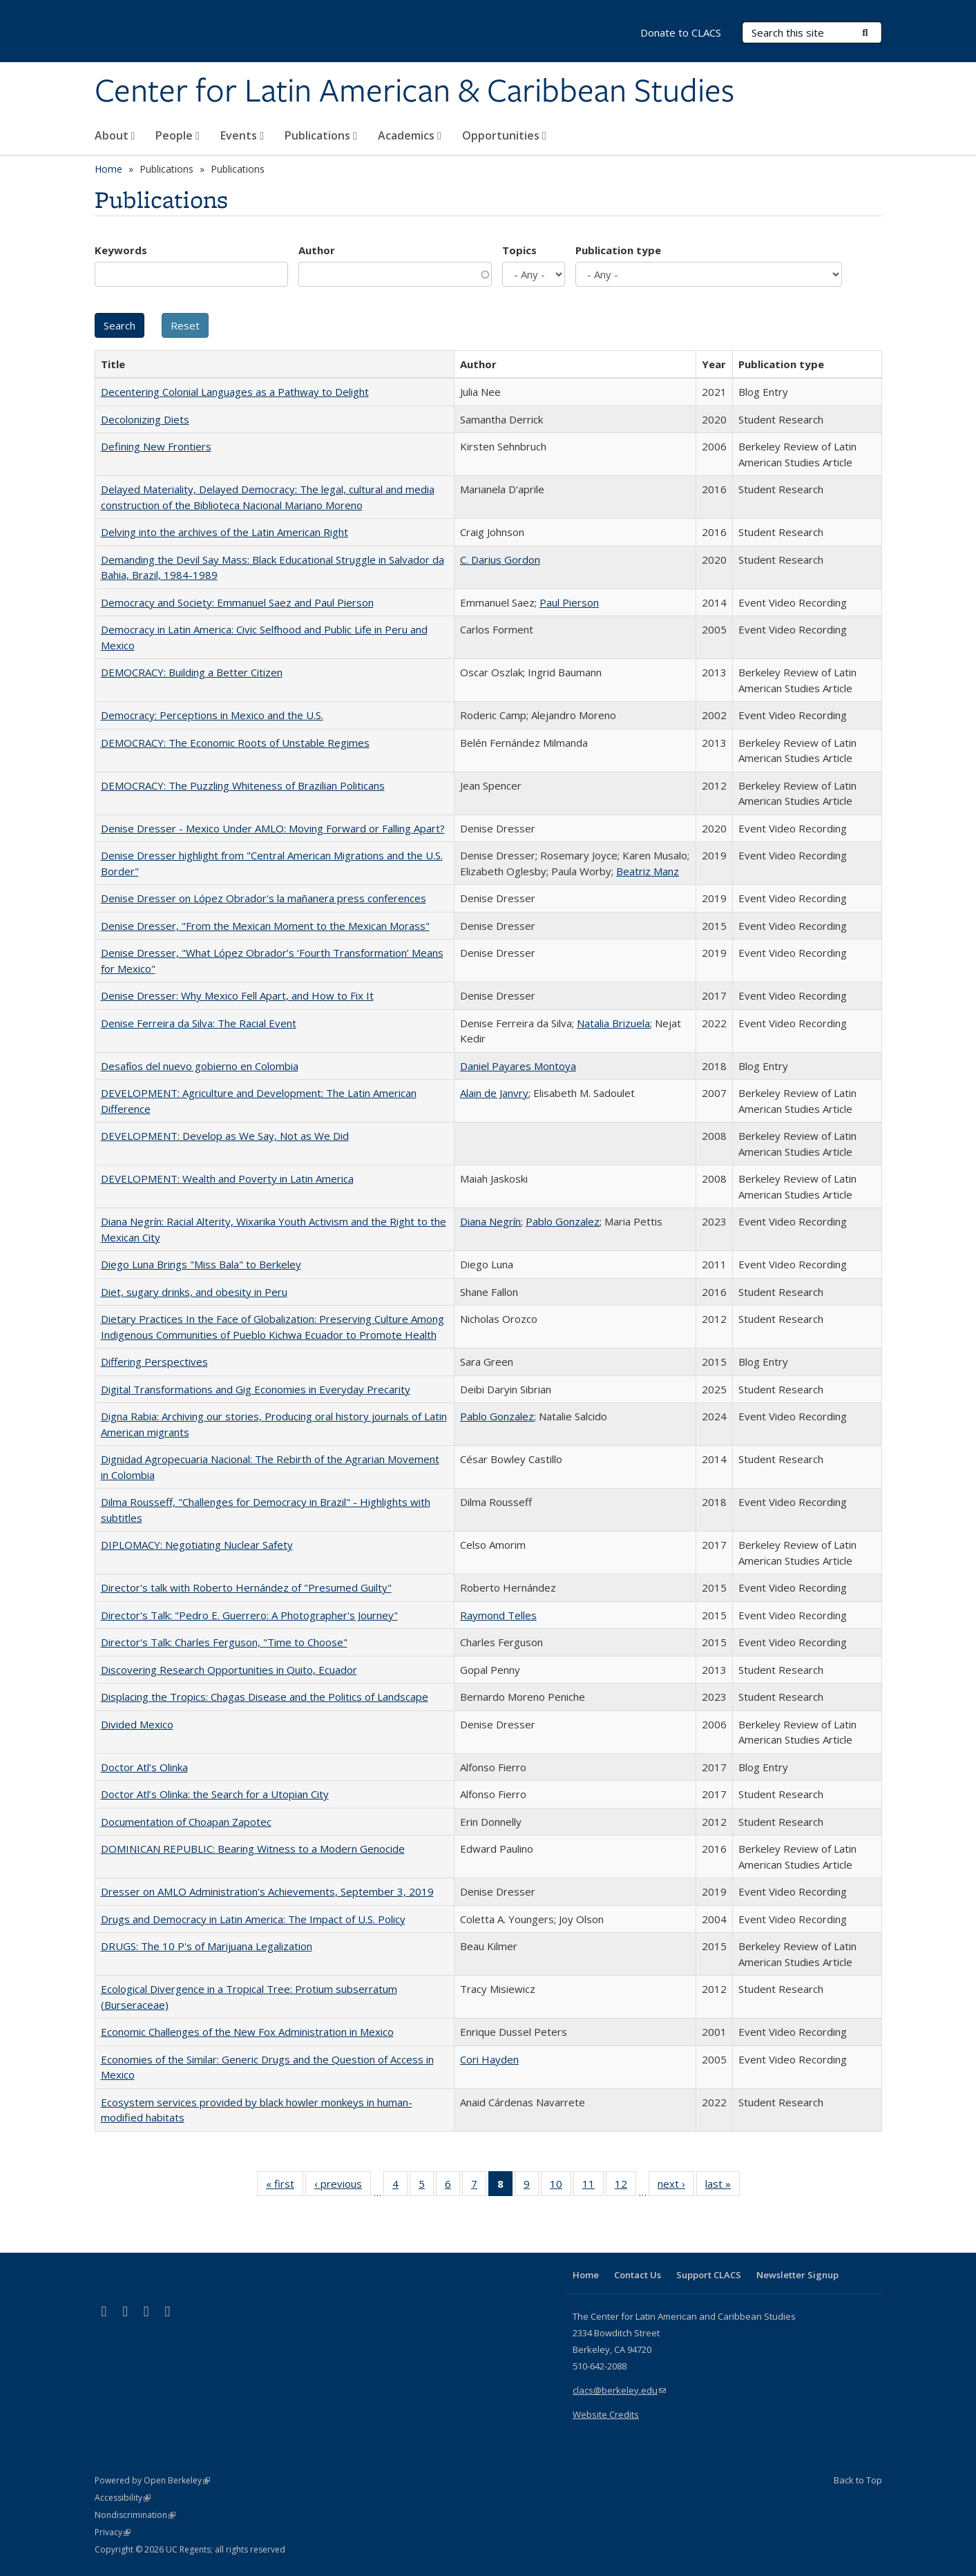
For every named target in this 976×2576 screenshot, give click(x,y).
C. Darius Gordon (500, 559)
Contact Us (637, 2275)
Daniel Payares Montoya (518, 1066)
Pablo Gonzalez (563, 1221)
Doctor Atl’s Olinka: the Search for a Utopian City (215, 1794)
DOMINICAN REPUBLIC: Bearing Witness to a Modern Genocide (253, 1848)
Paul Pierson (569, 602)
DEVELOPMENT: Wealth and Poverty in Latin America (227, 1178)
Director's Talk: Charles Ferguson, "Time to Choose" (224, 1642)
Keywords (121, 250)
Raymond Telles (498, 1615)
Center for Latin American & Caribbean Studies (414, 92)
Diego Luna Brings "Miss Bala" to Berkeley (201, 1264)
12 (625, 2186)
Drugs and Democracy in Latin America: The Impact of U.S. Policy (253, 1919)
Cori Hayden (489, 2059)
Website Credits (606, 2414)
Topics (519, 250)
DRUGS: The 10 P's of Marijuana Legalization (206, 1946)
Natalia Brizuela (613, 1023)
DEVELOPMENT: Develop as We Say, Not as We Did (225, 1136)
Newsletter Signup (797, 2275)
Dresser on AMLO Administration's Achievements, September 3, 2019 (267, 1891)
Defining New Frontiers (156, 446)
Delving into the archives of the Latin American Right (224, 532)
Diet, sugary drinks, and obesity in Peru (194, 1292)
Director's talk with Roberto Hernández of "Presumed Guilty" (246, 1587)
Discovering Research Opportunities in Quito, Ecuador (229, 1670)
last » (722, 2186)
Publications (321, 135)
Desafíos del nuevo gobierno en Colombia (199, 1066)
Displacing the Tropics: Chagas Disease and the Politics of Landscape (264, 1697)
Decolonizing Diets (145, 419)
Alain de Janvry (494, 1093)
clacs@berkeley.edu (619, 2390)
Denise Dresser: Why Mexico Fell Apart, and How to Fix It (237, 995)
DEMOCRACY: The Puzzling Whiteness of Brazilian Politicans (243, 785)
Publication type (618, 250)
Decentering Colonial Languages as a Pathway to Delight (235, 392)
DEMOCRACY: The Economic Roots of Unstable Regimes (235, 743)
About (115, 135)
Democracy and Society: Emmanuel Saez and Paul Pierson (237, 602)
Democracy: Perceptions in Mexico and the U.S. (212, 715)
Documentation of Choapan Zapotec (186, 1822)
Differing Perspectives (154, 1361)
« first (284, 2186)
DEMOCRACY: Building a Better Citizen (192, 672)
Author (316, 250)
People (177, 135)
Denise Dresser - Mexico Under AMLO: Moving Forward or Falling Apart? (273, 828)
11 (593, 2186)
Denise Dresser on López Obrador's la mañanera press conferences (263, 898)
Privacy (113, 2532)
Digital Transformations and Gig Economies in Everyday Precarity (255, 1389)
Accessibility (123, 2497)
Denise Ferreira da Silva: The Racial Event (198, 1023)
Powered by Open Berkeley (152, 2480)
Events (242, 135)
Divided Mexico (137, 1724)
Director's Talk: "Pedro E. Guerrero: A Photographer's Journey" (249, 1615)
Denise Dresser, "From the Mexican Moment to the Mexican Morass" (265, 926)
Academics (409, 135)
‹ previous (342, 2186)
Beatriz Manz (647, 871)
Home (108, 168)
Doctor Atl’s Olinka (144, 1767)
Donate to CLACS (680, 32)
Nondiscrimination (135, 2515)
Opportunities (504, 135)
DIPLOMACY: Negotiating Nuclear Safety (197, 1545)
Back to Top (858, 2480)
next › (676, 2186)
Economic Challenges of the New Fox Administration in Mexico (247, 2032)
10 (560, 2186)
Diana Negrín (490, 1221)
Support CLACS (708, 2275)
